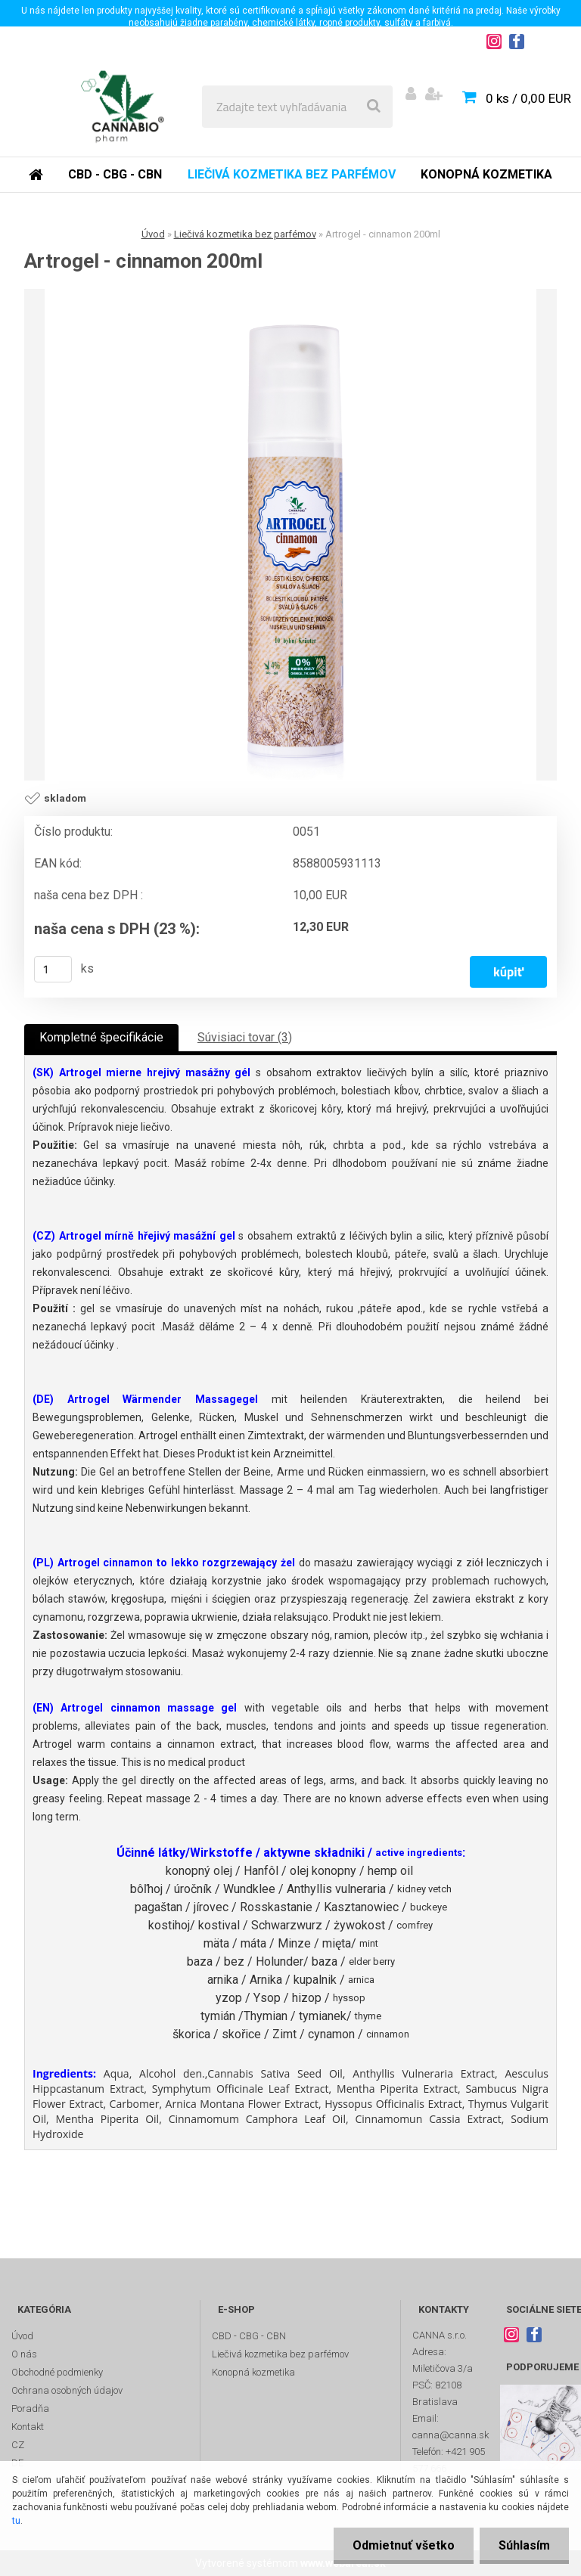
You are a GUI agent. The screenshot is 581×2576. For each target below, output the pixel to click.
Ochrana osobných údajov (67, 2390)
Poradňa (30, 2408)
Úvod (153, 234)
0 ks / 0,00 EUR (528, 98)
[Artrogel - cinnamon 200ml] (290, 535)
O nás (24, 2354)
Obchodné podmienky (57, 2372)
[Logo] (122, 106)
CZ (17, 2444)
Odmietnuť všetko (404, 2545)
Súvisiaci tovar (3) (244, 1037)
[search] (374, 106)
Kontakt (27, 2426)
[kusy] (53, 969)
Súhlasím (524, 2545)
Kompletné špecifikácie (101, 1037)
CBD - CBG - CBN (115, 174)
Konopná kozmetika (486, 174)
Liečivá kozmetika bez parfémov (292, 174)
